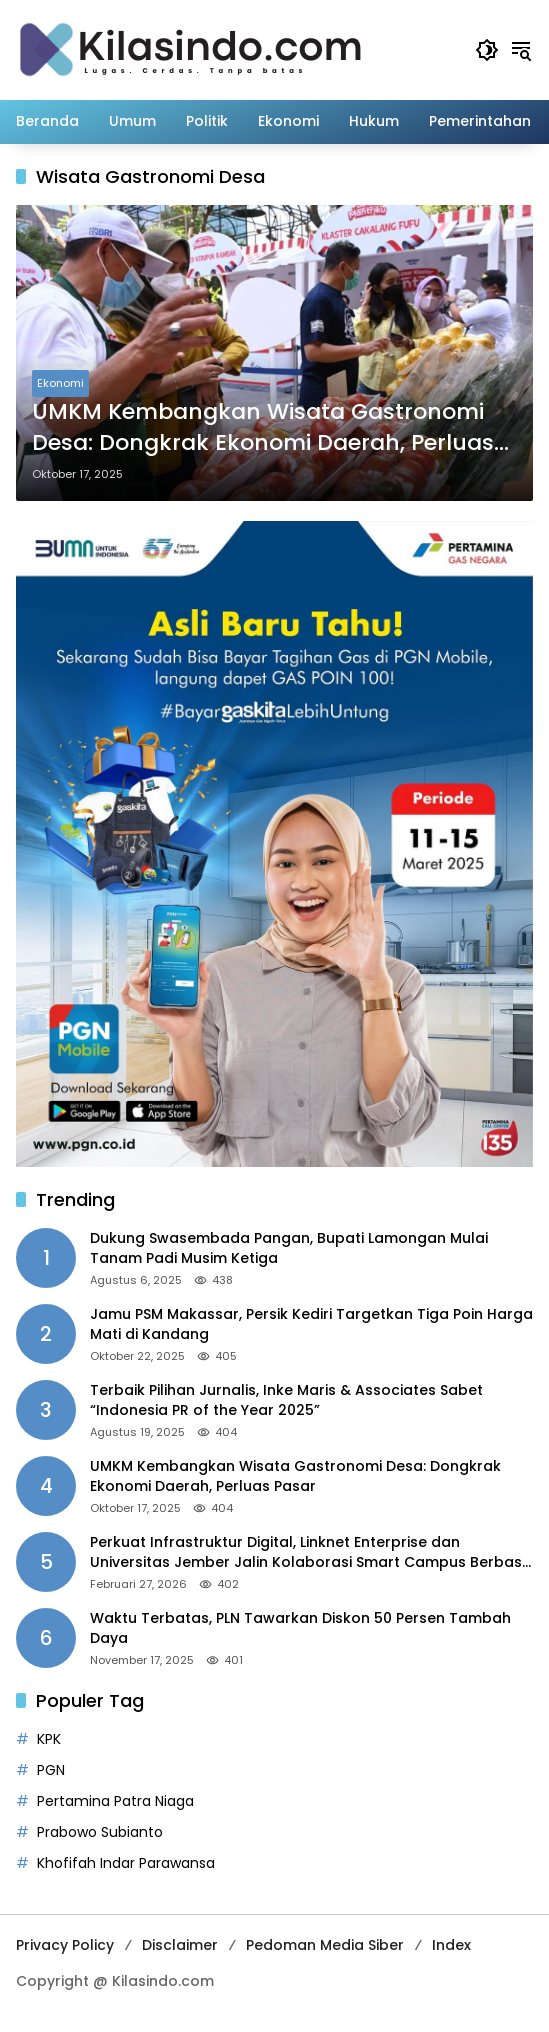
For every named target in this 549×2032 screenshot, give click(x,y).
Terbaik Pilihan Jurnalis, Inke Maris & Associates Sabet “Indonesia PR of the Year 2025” (286, 1400)
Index (451, 1945)
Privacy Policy (65, 1945)
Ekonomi (60, 383)
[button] (487, 50)
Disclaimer (180, 1945)
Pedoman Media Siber (325, 1945)
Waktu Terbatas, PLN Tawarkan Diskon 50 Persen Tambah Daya (300, 1628)
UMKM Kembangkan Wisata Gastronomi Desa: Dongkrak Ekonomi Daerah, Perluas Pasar (263, 428)
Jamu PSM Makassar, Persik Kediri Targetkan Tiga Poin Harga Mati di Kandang (311, 1324)
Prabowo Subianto (100, 1832)
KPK (49, 1739)
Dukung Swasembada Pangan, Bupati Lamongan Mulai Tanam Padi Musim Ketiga (289, 1248)
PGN (51, 1770)
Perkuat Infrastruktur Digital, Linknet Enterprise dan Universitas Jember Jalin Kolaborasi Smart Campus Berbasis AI (311, 1552)
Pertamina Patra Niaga (115, 1801)
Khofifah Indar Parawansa (126, 1863)
